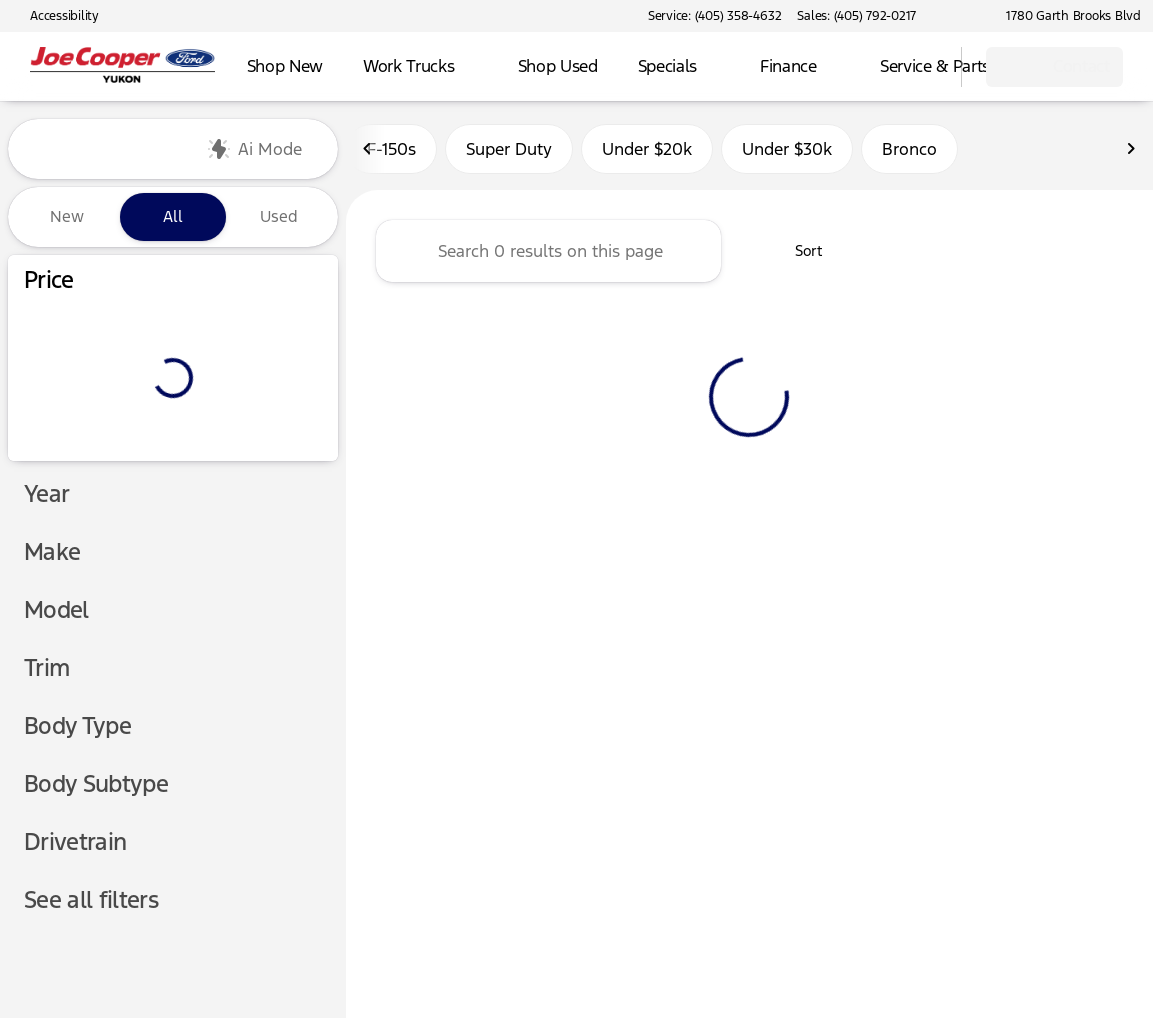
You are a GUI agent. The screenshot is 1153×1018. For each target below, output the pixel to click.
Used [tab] (279, 216)
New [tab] (67, 216)
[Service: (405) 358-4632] (714, 16)
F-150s (391, 149)
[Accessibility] (55, 16)
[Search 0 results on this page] (548, 251)
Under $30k (787, 149)
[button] (960, 16)
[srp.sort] (797, 251)
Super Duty (509, 149)
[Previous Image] (368, 149)
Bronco (909, 149)
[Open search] (921, 67)
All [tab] (173, 216)
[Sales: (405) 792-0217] (856, 16)
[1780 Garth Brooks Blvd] (1064, 16)
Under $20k (647, 149)
